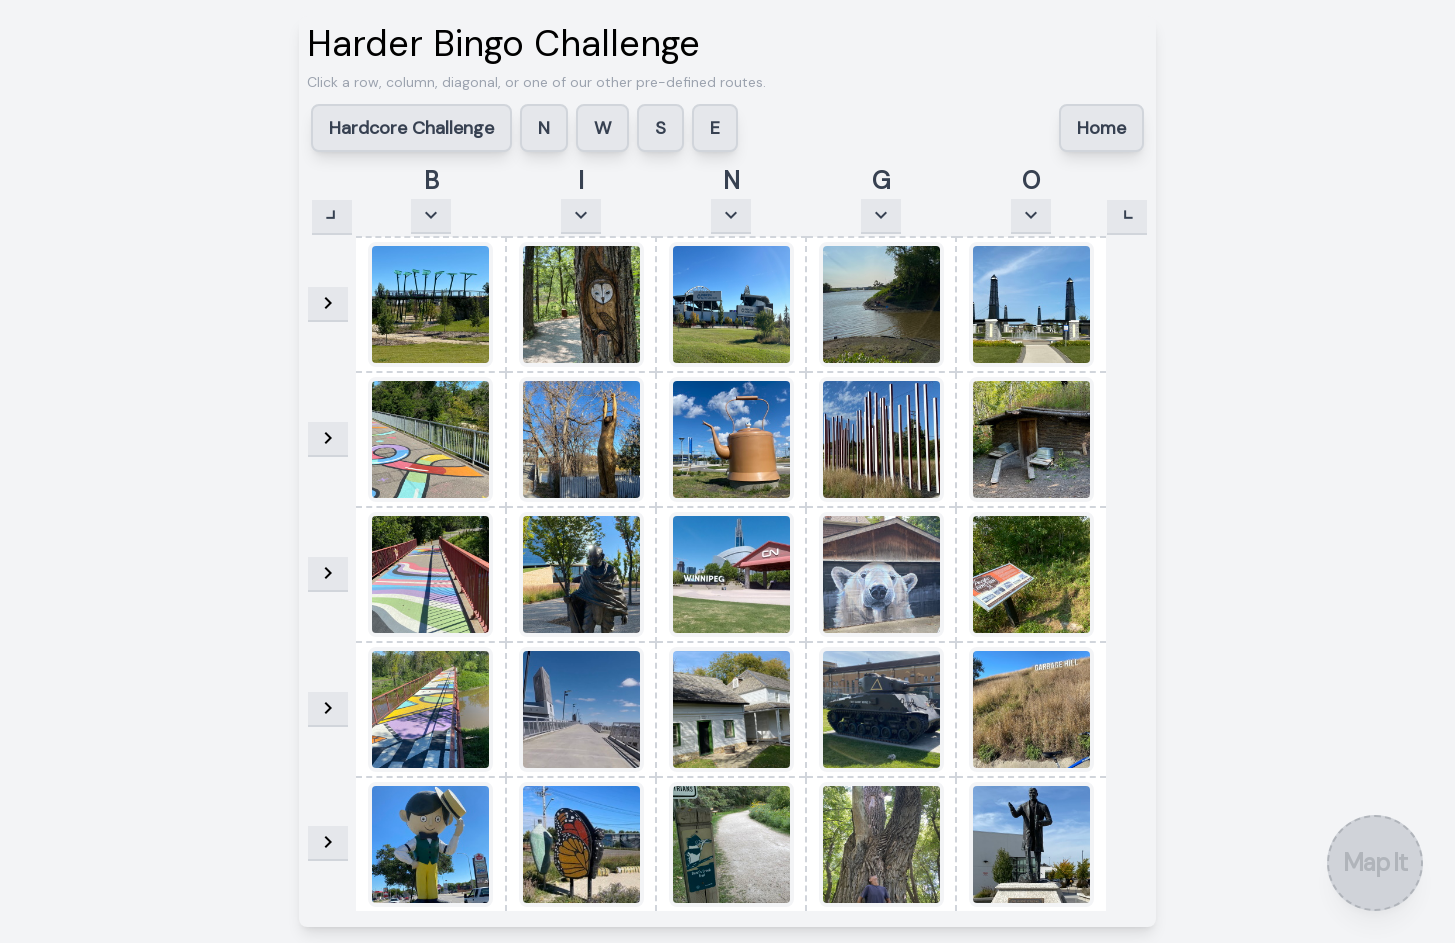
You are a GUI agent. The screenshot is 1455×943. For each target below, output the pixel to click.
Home (1101, 128)
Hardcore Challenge (411, 128)
